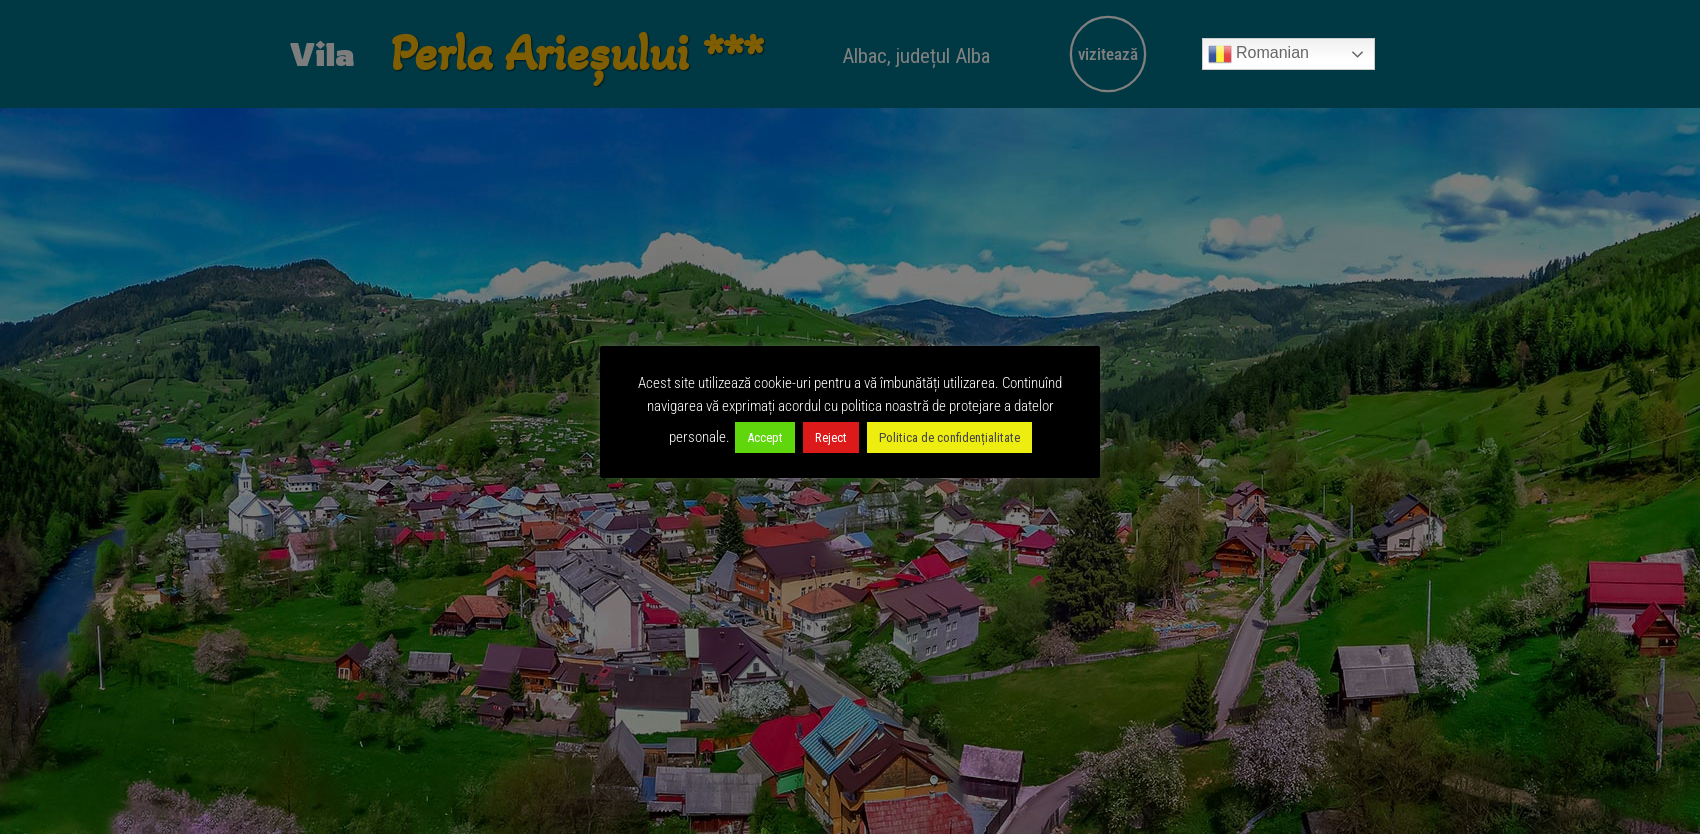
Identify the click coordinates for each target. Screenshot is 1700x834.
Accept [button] (765, 437)
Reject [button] (831, 437)
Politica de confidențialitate (949, 437)
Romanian (1258, 54)
